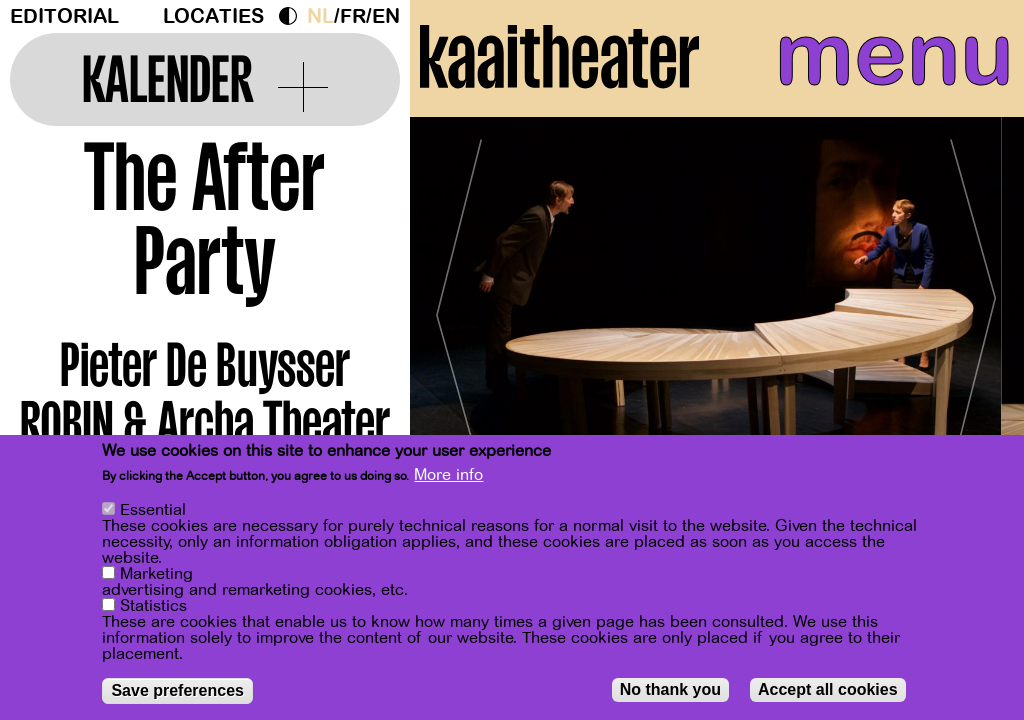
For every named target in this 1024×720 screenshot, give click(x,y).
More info (448, 475)
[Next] (974, 324)
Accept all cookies (828, 689)
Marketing (156, 574)
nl (320, 16)
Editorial (64, 16)
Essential (153, 510)
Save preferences (177, 690)
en (386, 16)
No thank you (670, 689)
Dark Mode (293, 16)
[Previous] (460, 324)
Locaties (213, 16)
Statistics (153, 606)
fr (353, 16)
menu (887, 60)
